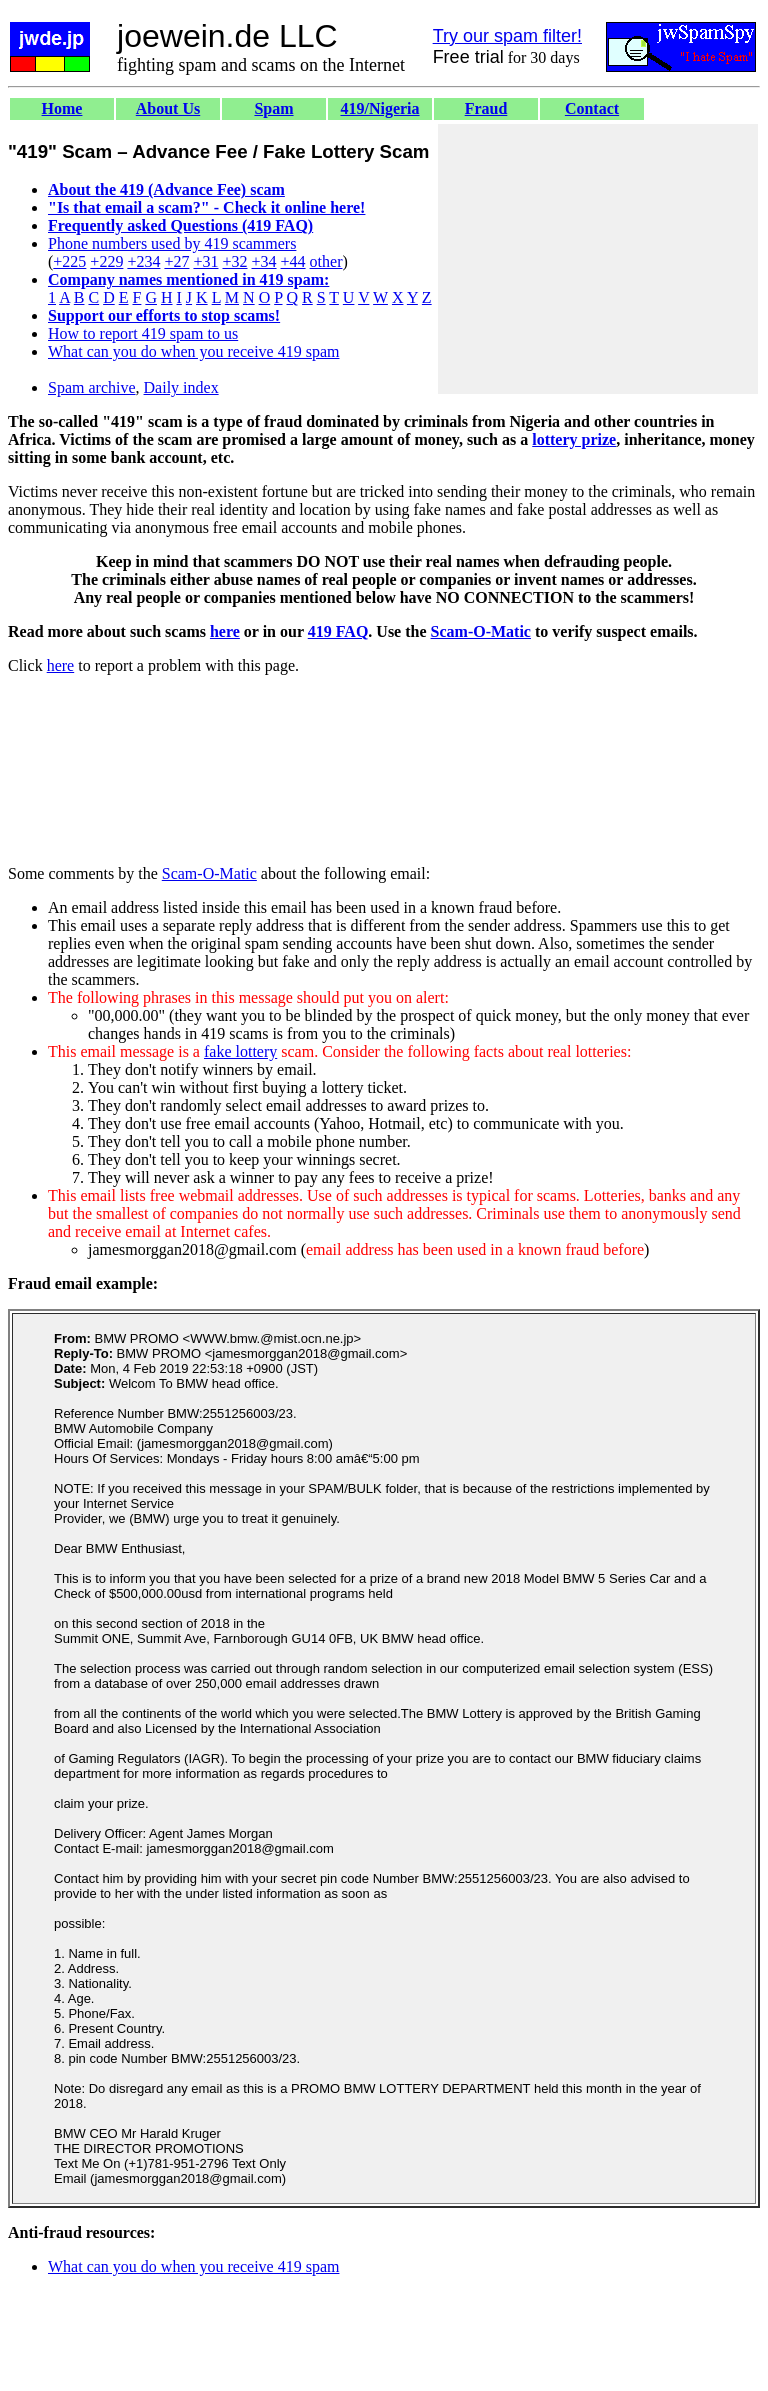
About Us (168, 108)
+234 (143, 261)
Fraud (486, 108)
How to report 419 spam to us (143, 333)
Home (62, 108)
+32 (234, 261)
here (225, 631)
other (326, 261)
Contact (592, 108)
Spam (273, 108)
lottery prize (574, 439)
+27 (176, 261)
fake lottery (240, 1051)
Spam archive (92, 387)
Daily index (181, 387)
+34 (264, 261)
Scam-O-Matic (481, 631)
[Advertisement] (598, 259)
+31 (205, 261)
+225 (69, 261)
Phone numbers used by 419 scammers (172, 243)
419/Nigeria (379, 108)
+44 (293, 261)
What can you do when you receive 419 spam (193, 351)
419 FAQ (338, 631)
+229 (106, 261)
